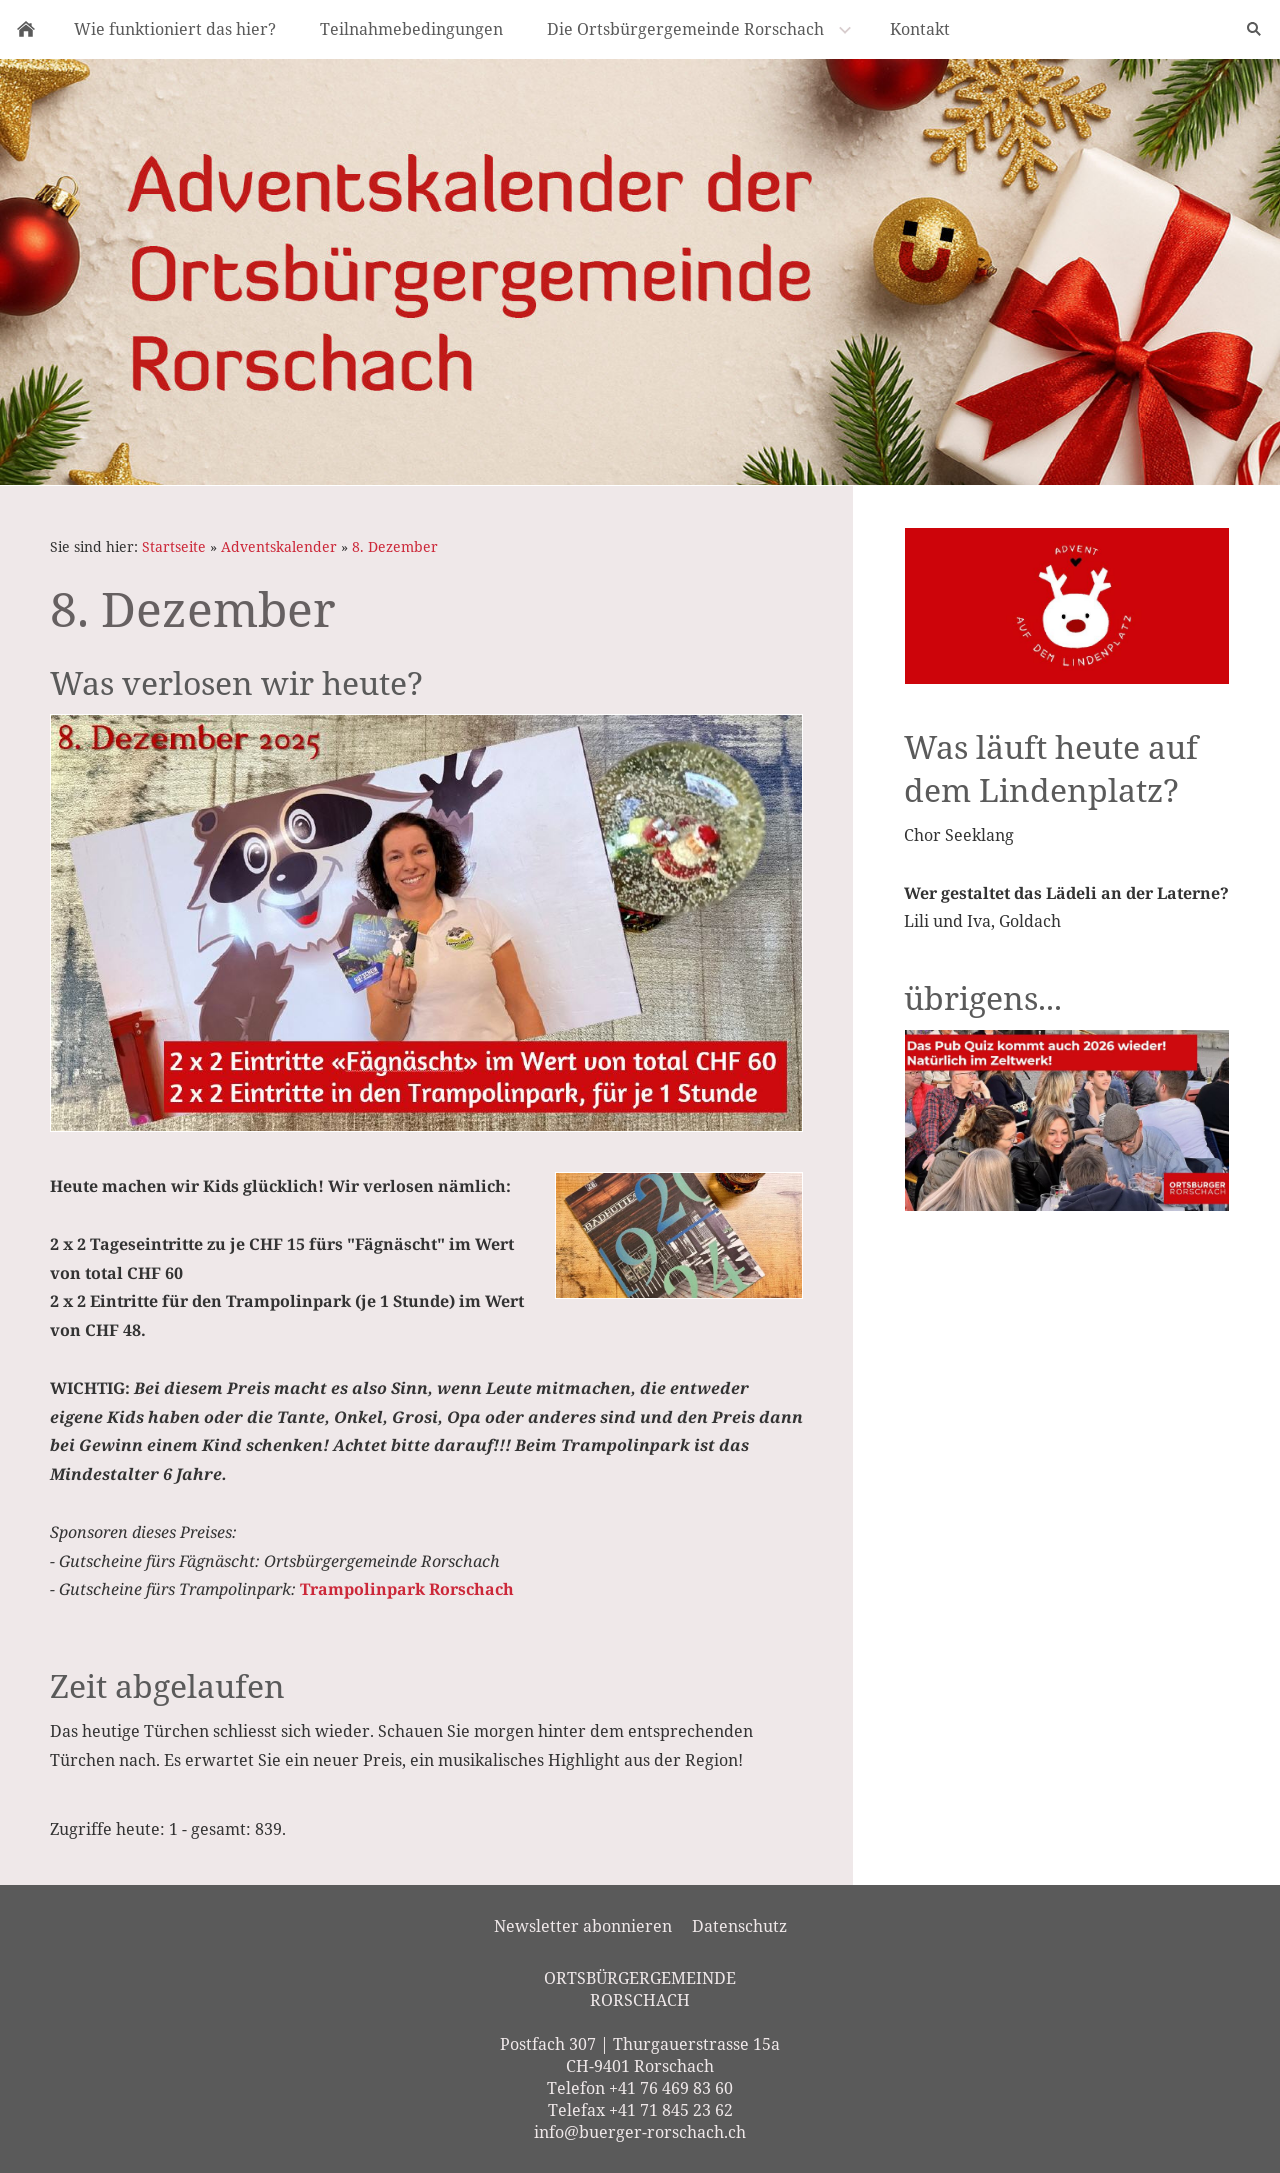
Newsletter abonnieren (583, 1926)
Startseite (174, 546)
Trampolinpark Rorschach (407, 1589)
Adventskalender (279, 546)
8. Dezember (395, 546)
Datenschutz (739, 1926)
